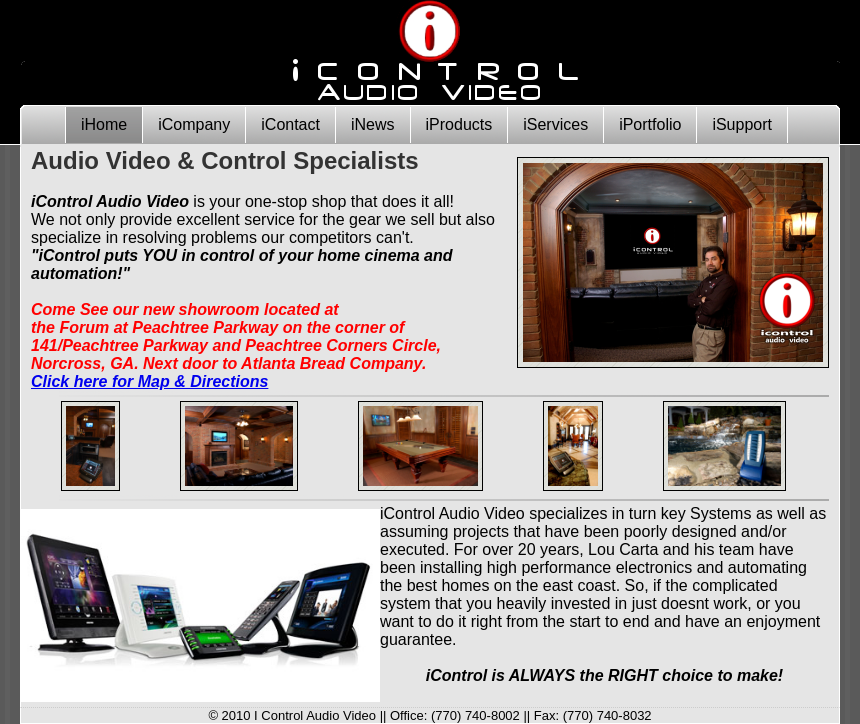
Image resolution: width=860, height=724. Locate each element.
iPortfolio (650, 124)
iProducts (459, 124)
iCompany (194, 124)
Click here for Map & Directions (149, 381)
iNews (373, 124)
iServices (555, 124)
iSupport (742, 124)
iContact (290, 124)
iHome (104, 124)
